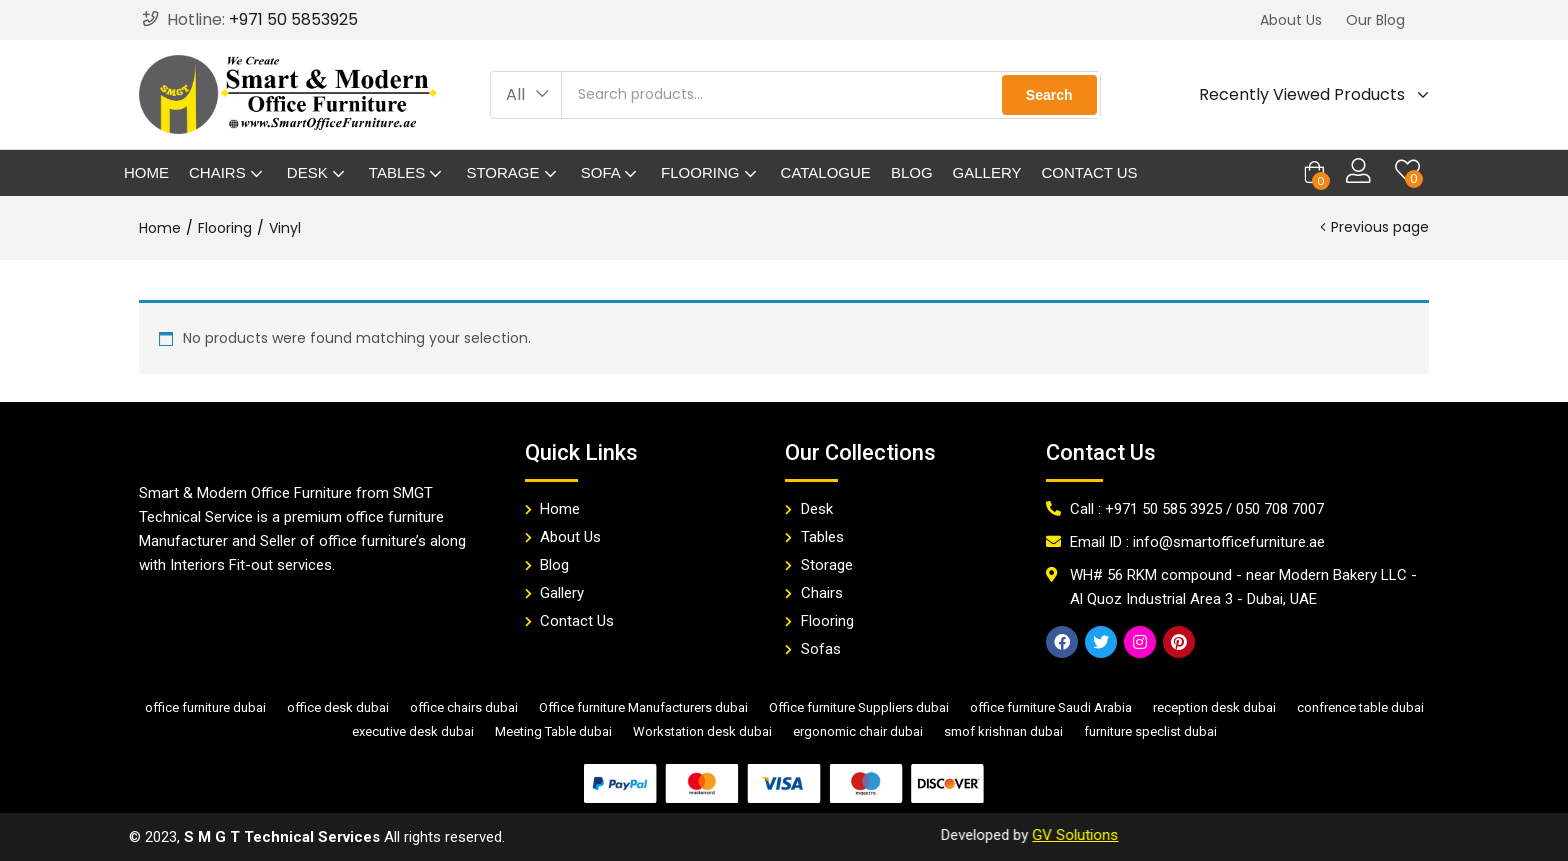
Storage (513, 172)
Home (146, 172)
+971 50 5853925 (293, 19)
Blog (912, 172)
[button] (1291, 20)
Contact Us (1090, 172)
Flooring (711, 172)
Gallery (987, 172)
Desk (318, 172)
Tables (408, 172)
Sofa (611, 172)
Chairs (228, 172)
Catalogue (826, 172)
